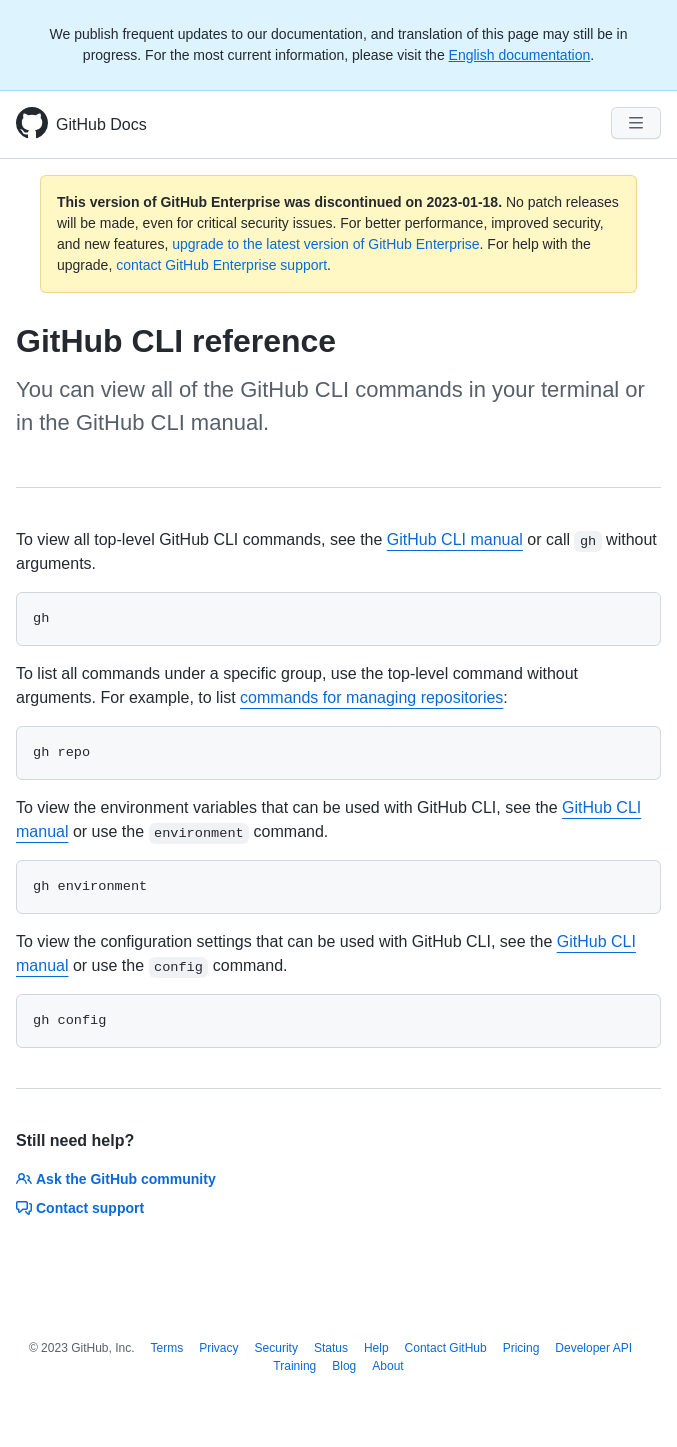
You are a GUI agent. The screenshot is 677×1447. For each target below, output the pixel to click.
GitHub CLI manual (455, 539)
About (387, 1366)
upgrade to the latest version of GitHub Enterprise (325, 244)
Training (294, 1366)
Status (331, 1348)
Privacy (218, 1348)
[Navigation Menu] (636, 123)
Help (376, 1348)
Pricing (521, 1348)
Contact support (80, 1208)
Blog (344, 1366)
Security (276, 1348)
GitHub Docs (101, 124)
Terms (167, 1348)
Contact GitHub (446, 1348)
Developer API (593, 1348)
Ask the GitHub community (116, 1179)
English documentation (520, 55)
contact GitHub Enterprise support (221, 265)
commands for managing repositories (371, 697)
